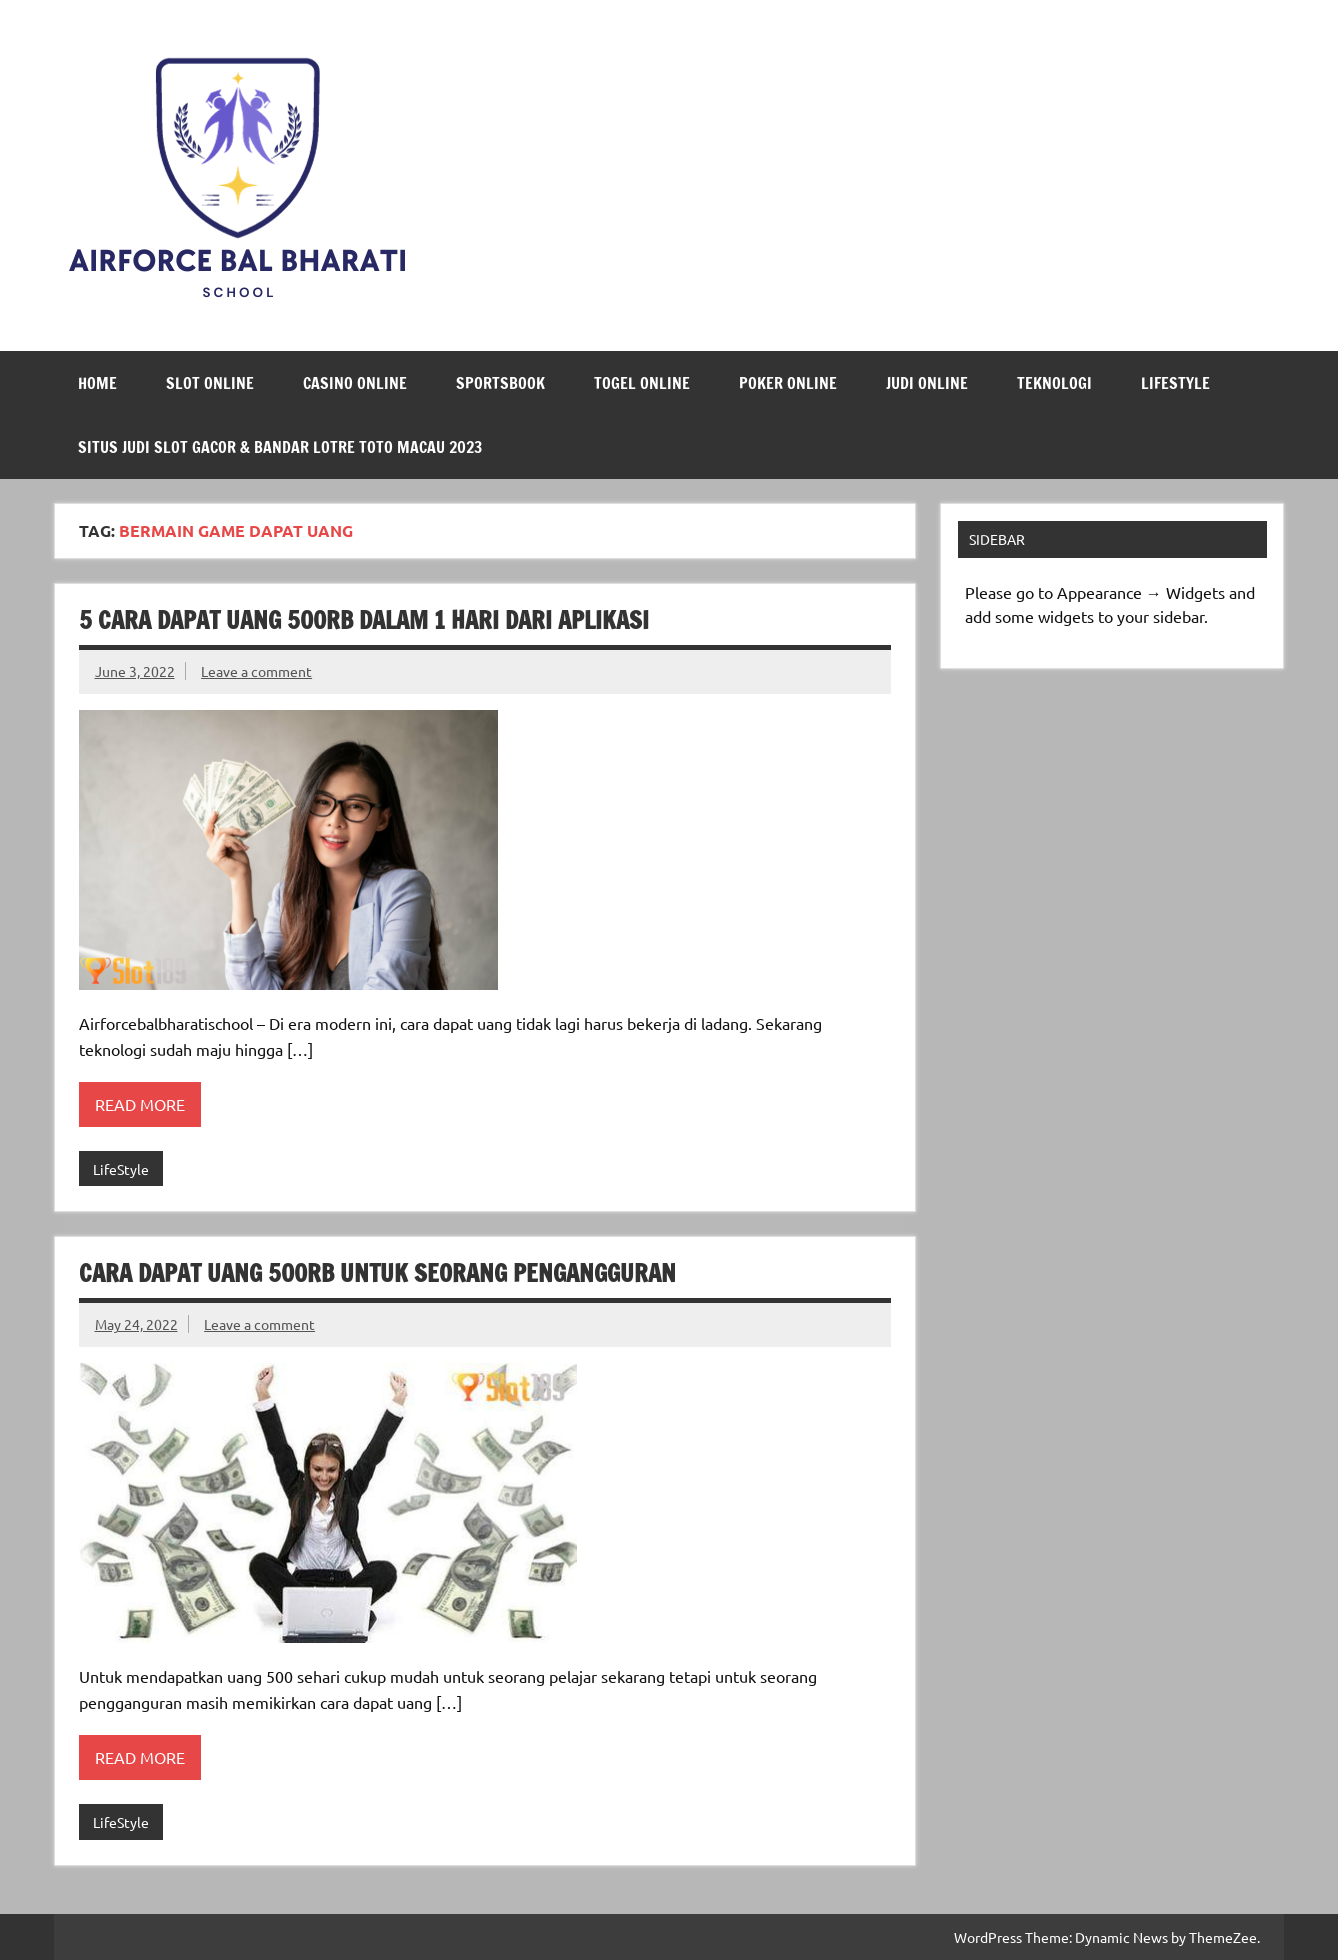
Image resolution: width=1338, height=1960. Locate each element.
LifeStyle (1175, 383)
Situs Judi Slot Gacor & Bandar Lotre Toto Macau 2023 (280, 447)
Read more (140, 1104)
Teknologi (1054, 383)
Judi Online (927, 383)
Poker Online (788, 383)
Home (97, 383)
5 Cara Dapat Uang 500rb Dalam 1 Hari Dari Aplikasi (364, 620)
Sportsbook (500, 383)
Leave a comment (256, 671)
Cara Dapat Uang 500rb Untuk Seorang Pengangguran (377, 1273)
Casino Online (355, 383)
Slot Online (210, 383)
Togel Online (642, 383)
